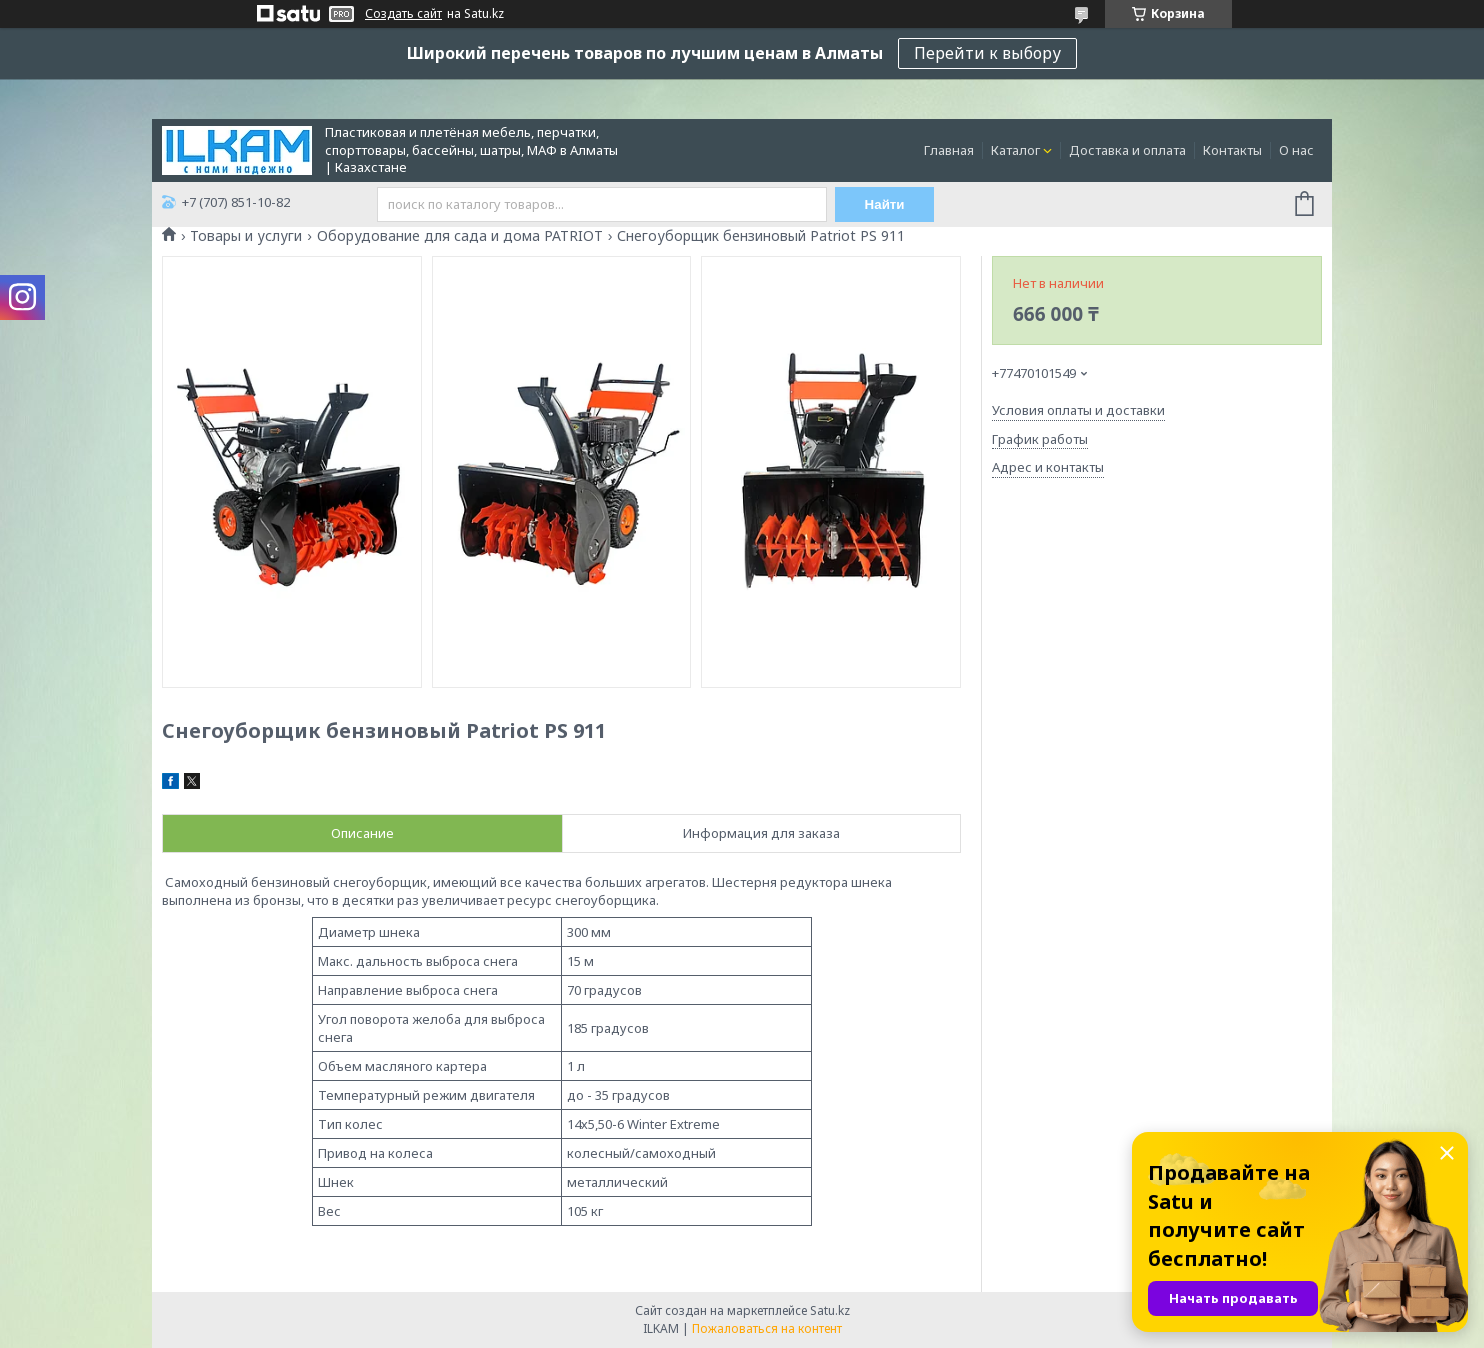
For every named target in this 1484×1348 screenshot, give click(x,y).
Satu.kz (830, 1310)
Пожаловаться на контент (767, 1328)
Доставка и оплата (1127, 150)
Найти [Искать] (885, 204)
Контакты (1232, 150)
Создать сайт (403, 14)
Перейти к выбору (987, 53)
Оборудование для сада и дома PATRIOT (460, 236)
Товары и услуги (246, 236)
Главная (949, 150)
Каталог (1015, 150)
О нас (1296, 150)
